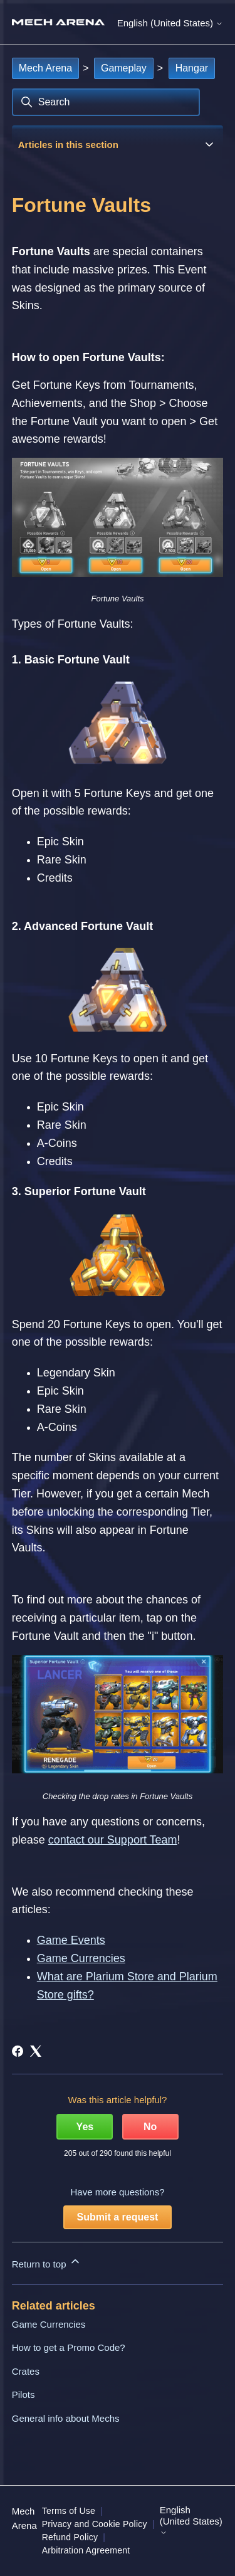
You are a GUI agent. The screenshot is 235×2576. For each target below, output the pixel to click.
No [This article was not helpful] (150, 2126)
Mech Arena (45, 68)
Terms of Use (68, 2511)
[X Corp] (35, 2051)
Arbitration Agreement (86, 2550)
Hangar (191, 68)
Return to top (46, 2262)
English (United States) (170, 23)
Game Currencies (49, 2324)
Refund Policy (70, 2537)
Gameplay (124, 68)
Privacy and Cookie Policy (94, 2524)
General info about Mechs (66, 2418)
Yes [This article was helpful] (85, 2126)
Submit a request (118, 2217)
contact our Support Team (112, 1840)
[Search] (106, 102)
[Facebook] (17, 2051)
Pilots (23, 2394)
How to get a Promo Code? (68, 2347)
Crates (25, 2371)
